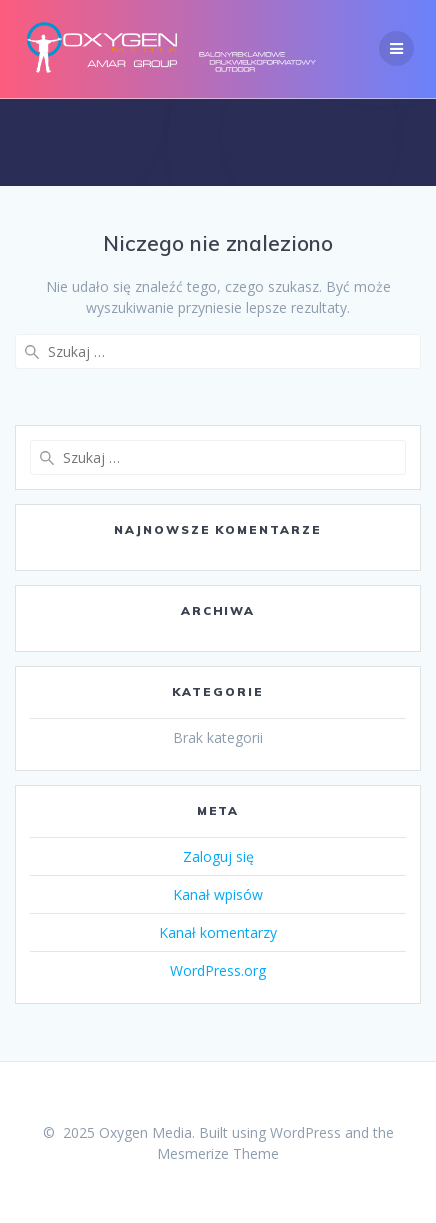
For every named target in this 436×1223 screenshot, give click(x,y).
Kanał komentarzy (218, 932)
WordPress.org (218, 970)
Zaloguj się (218, 856)
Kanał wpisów (218, 894)
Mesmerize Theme (218, 1153)
